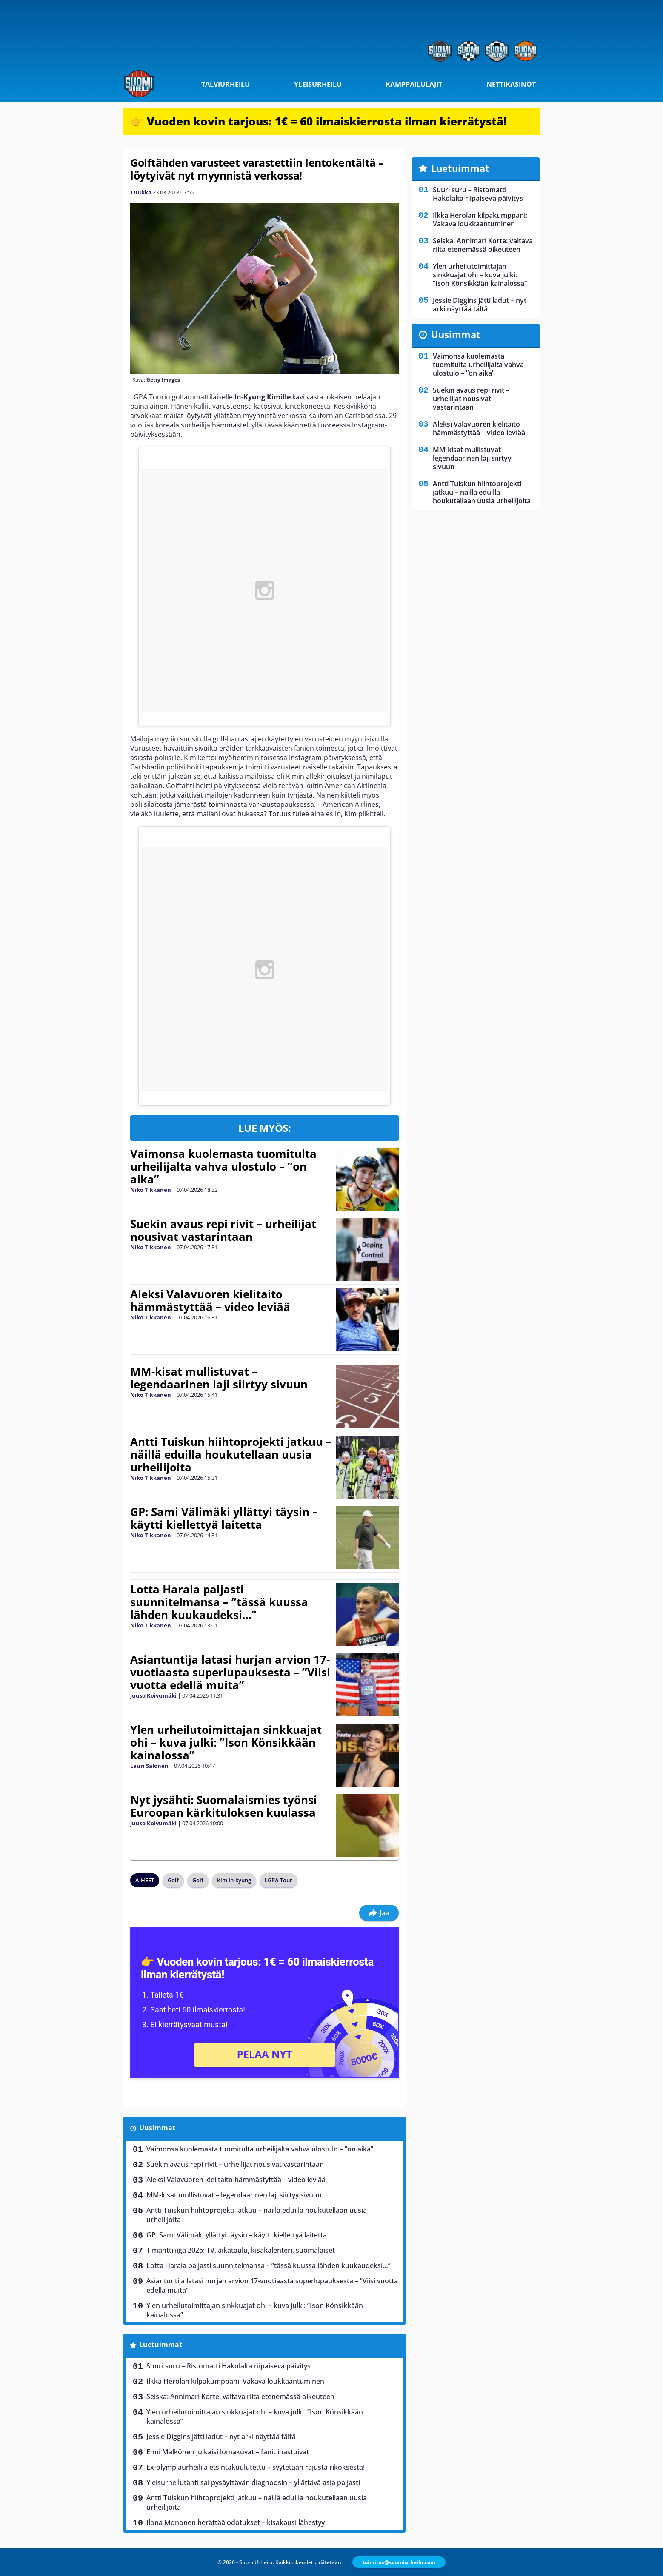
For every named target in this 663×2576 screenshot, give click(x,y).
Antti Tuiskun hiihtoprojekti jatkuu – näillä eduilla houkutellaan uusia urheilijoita (231, 1454)
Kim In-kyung (234, 1880)
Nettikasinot (511, 84)
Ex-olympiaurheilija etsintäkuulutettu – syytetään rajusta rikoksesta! (255, 2467)
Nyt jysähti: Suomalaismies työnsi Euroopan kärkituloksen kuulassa (223, 1806)
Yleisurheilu (318, 84)
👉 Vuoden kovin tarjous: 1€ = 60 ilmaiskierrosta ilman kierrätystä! (318, 121)
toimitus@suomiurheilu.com (399, 2562)
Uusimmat (157, 2127)
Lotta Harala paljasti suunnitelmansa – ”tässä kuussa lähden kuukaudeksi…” (219, 1602)
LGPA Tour (278, 1880)
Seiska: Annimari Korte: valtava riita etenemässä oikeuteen (240, 2396)
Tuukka (140, 192)
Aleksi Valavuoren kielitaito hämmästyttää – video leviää (210, 1300)
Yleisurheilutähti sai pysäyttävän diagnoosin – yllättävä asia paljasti (253, 2482)
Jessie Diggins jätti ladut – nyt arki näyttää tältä (221, 2436)
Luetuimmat (160, 2344)
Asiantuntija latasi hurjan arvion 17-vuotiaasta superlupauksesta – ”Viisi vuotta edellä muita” (230, 1672)
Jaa (379, 1913)
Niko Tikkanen (150, 1190)
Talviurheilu (225, 84)
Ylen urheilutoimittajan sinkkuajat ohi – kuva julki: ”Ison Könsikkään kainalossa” (226, 1742)
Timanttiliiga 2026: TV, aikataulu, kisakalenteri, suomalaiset (240, 2250)
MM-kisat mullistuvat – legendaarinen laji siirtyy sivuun (219, 1378)
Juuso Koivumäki (153, 1695)
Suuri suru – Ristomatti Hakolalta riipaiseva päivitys (228, 2366)
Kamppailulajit (414, 84)
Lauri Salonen (149, 1766)
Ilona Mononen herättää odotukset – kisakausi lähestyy (235, 2522)
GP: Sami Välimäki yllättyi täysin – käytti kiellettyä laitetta (224, 1518)
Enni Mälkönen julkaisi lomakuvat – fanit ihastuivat (227, 2451)
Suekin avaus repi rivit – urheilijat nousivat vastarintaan (223, 1230)
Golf (173, 1880)
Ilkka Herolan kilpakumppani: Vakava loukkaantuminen (235, 2381)
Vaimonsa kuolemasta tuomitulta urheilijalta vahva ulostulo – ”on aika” (223, 1166)
